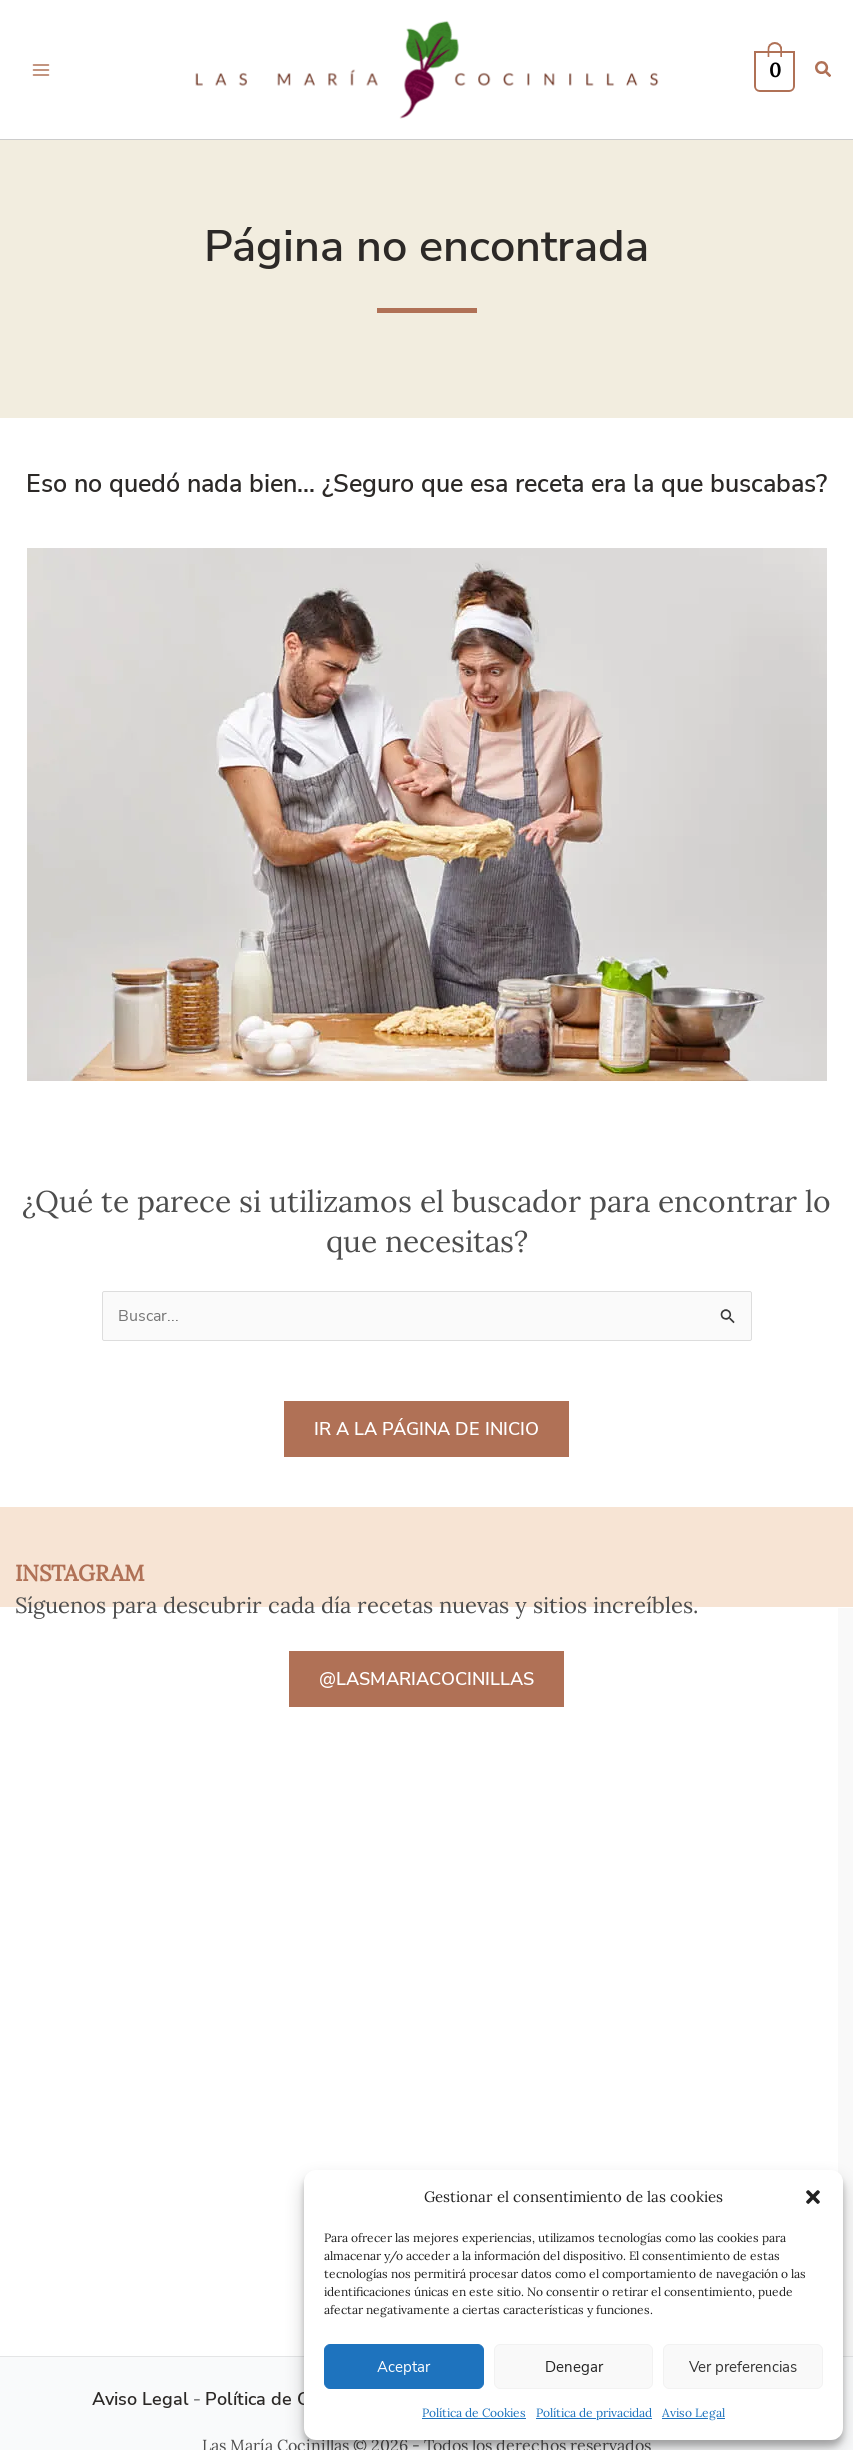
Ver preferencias (743, 2367)
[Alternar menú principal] (41, 69)
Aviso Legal (693, 2412)
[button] (813, 2197)
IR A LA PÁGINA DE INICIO (426, 1429)
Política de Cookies (474, 2412)
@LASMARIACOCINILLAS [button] (426, 1679)
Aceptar (403, 2367)
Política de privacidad (594, 2412)
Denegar (574, 2367)
